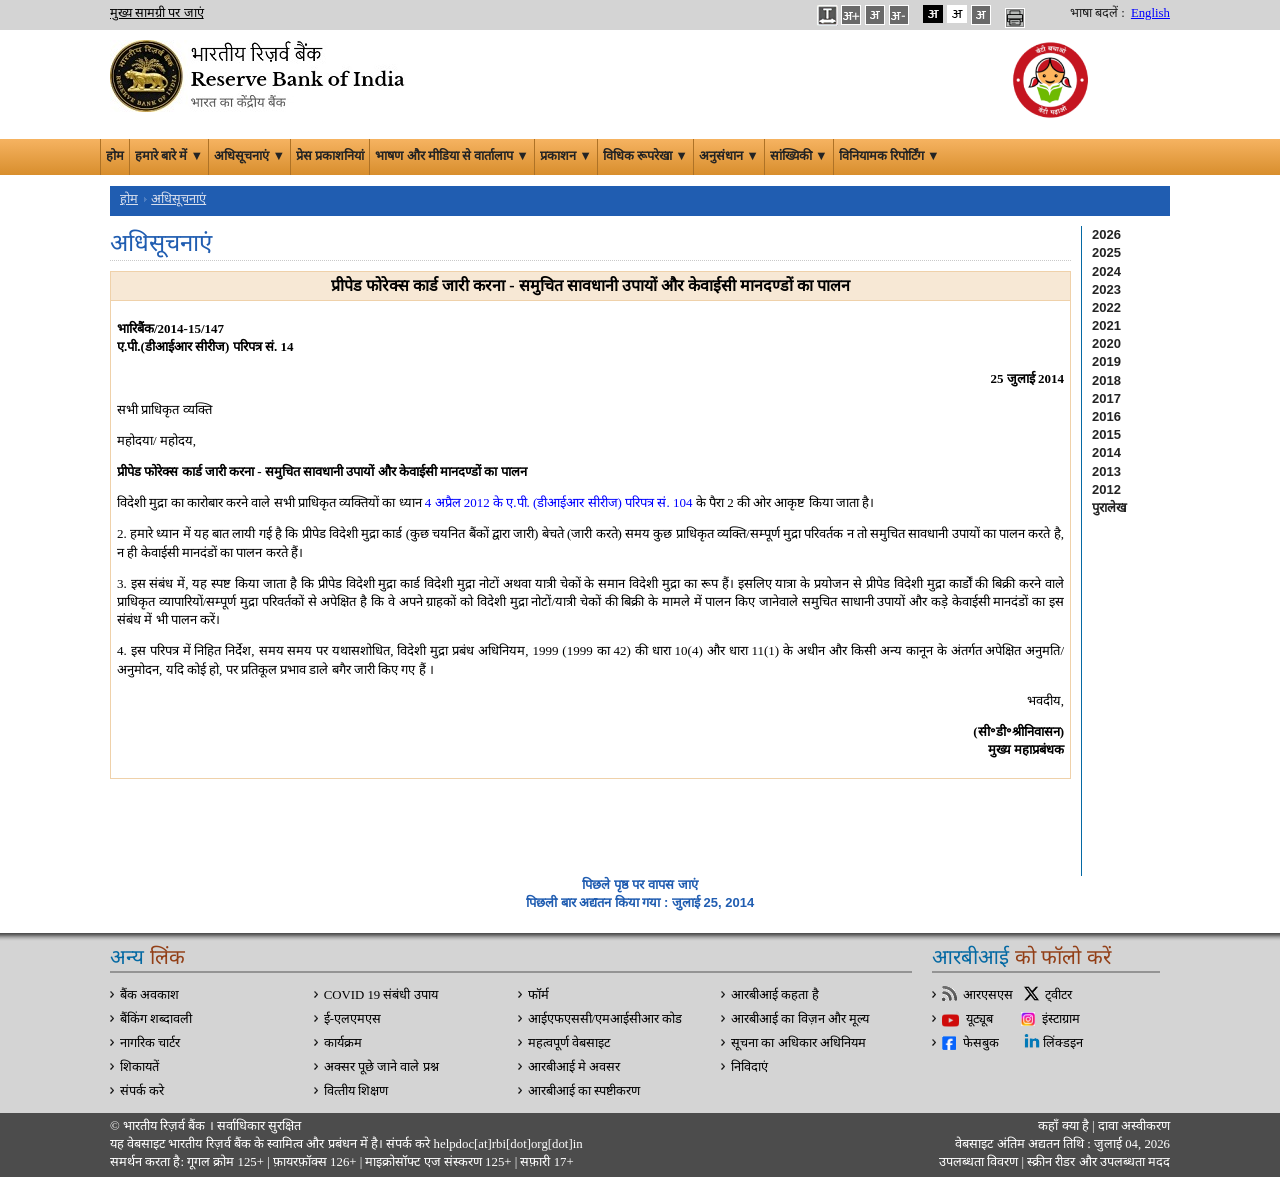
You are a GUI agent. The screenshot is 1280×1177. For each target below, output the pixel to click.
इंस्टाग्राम (1061, 1019)
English (1150, 13)
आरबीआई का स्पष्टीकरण (584, 1091)
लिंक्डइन (1063, 1043)
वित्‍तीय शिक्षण (356, 1091)
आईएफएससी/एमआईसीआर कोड (605, 1019)
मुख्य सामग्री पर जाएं (157, 13)
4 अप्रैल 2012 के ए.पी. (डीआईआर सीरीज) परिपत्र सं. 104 (559, 502)
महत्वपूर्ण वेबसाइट (569, 1043)
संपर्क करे (142, 1091)
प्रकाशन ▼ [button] (566, 156)
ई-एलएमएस (352, 1019)
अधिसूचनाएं (178, 199)
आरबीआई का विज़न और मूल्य (800, 1019)
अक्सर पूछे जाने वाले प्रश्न (381, 1067)
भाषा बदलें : (1097, 13)
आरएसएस (988, 995)
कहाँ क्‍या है (1065, 1126)
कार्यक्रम (343, 1043)
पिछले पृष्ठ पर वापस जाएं (639, 884)
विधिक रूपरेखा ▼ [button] (645, 156)
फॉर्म (538, 995)
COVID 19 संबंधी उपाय (381, 995)
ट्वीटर (1058, 995)
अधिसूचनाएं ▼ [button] (249, 156)
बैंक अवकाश (149, 995)
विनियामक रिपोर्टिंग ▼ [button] (889, 156)
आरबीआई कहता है (774, 995)
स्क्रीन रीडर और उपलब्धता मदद (1097, 1162)
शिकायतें (139, 1067)
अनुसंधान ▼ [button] (729, 156)
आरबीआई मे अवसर (574, 1067)
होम (115, 156)
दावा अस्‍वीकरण (1134, 1126)
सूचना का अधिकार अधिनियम (798, 1043)
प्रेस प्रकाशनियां (330, 156)
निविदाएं (749, 1067)
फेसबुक (981, 1043)
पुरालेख (1109, 507)
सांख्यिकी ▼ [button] (799, 156)
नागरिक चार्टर (150, 1043)
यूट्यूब (979, 1019)
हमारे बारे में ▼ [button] (169, 156)
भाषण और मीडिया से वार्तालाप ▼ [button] (452, 156)
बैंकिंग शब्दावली (156, 1019)
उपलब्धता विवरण (978, 1162)
